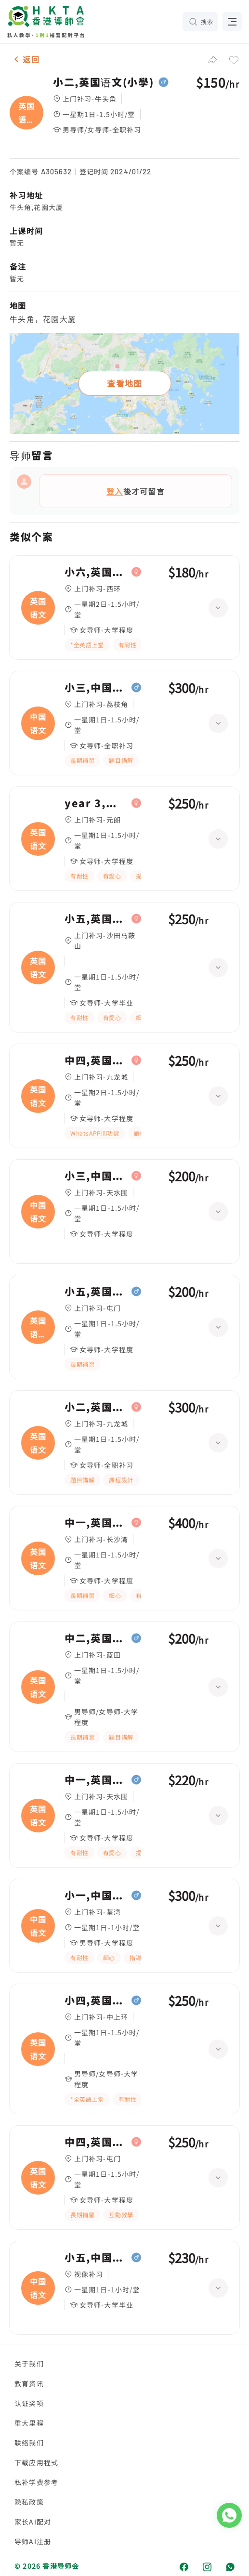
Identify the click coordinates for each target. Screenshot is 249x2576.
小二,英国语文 (96, 1407)
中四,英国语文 (96, 1060)
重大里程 (29, 2423)
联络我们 (29, 2442)
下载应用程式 (36, 2462)
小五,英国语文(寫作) (96, 1291)
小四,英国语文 (96, 2000)
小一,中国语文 (96, 1895)
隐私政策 (29, 2502)
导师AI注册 (32, 2541)
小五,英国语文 (96, 919)
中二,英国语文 (96, 1638)
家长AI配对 (32, 2521)
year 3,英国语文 (96, 803)
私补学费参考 (36, 2482)
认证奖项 (29, 2403)
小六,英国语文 (96, 572)
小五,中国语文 (96, 2257)
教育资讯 (29, 2383)
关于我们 (29, 2363)
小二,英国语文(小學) (103, 82)
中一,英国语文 (96, 1523)
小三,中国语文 (96, 687)
